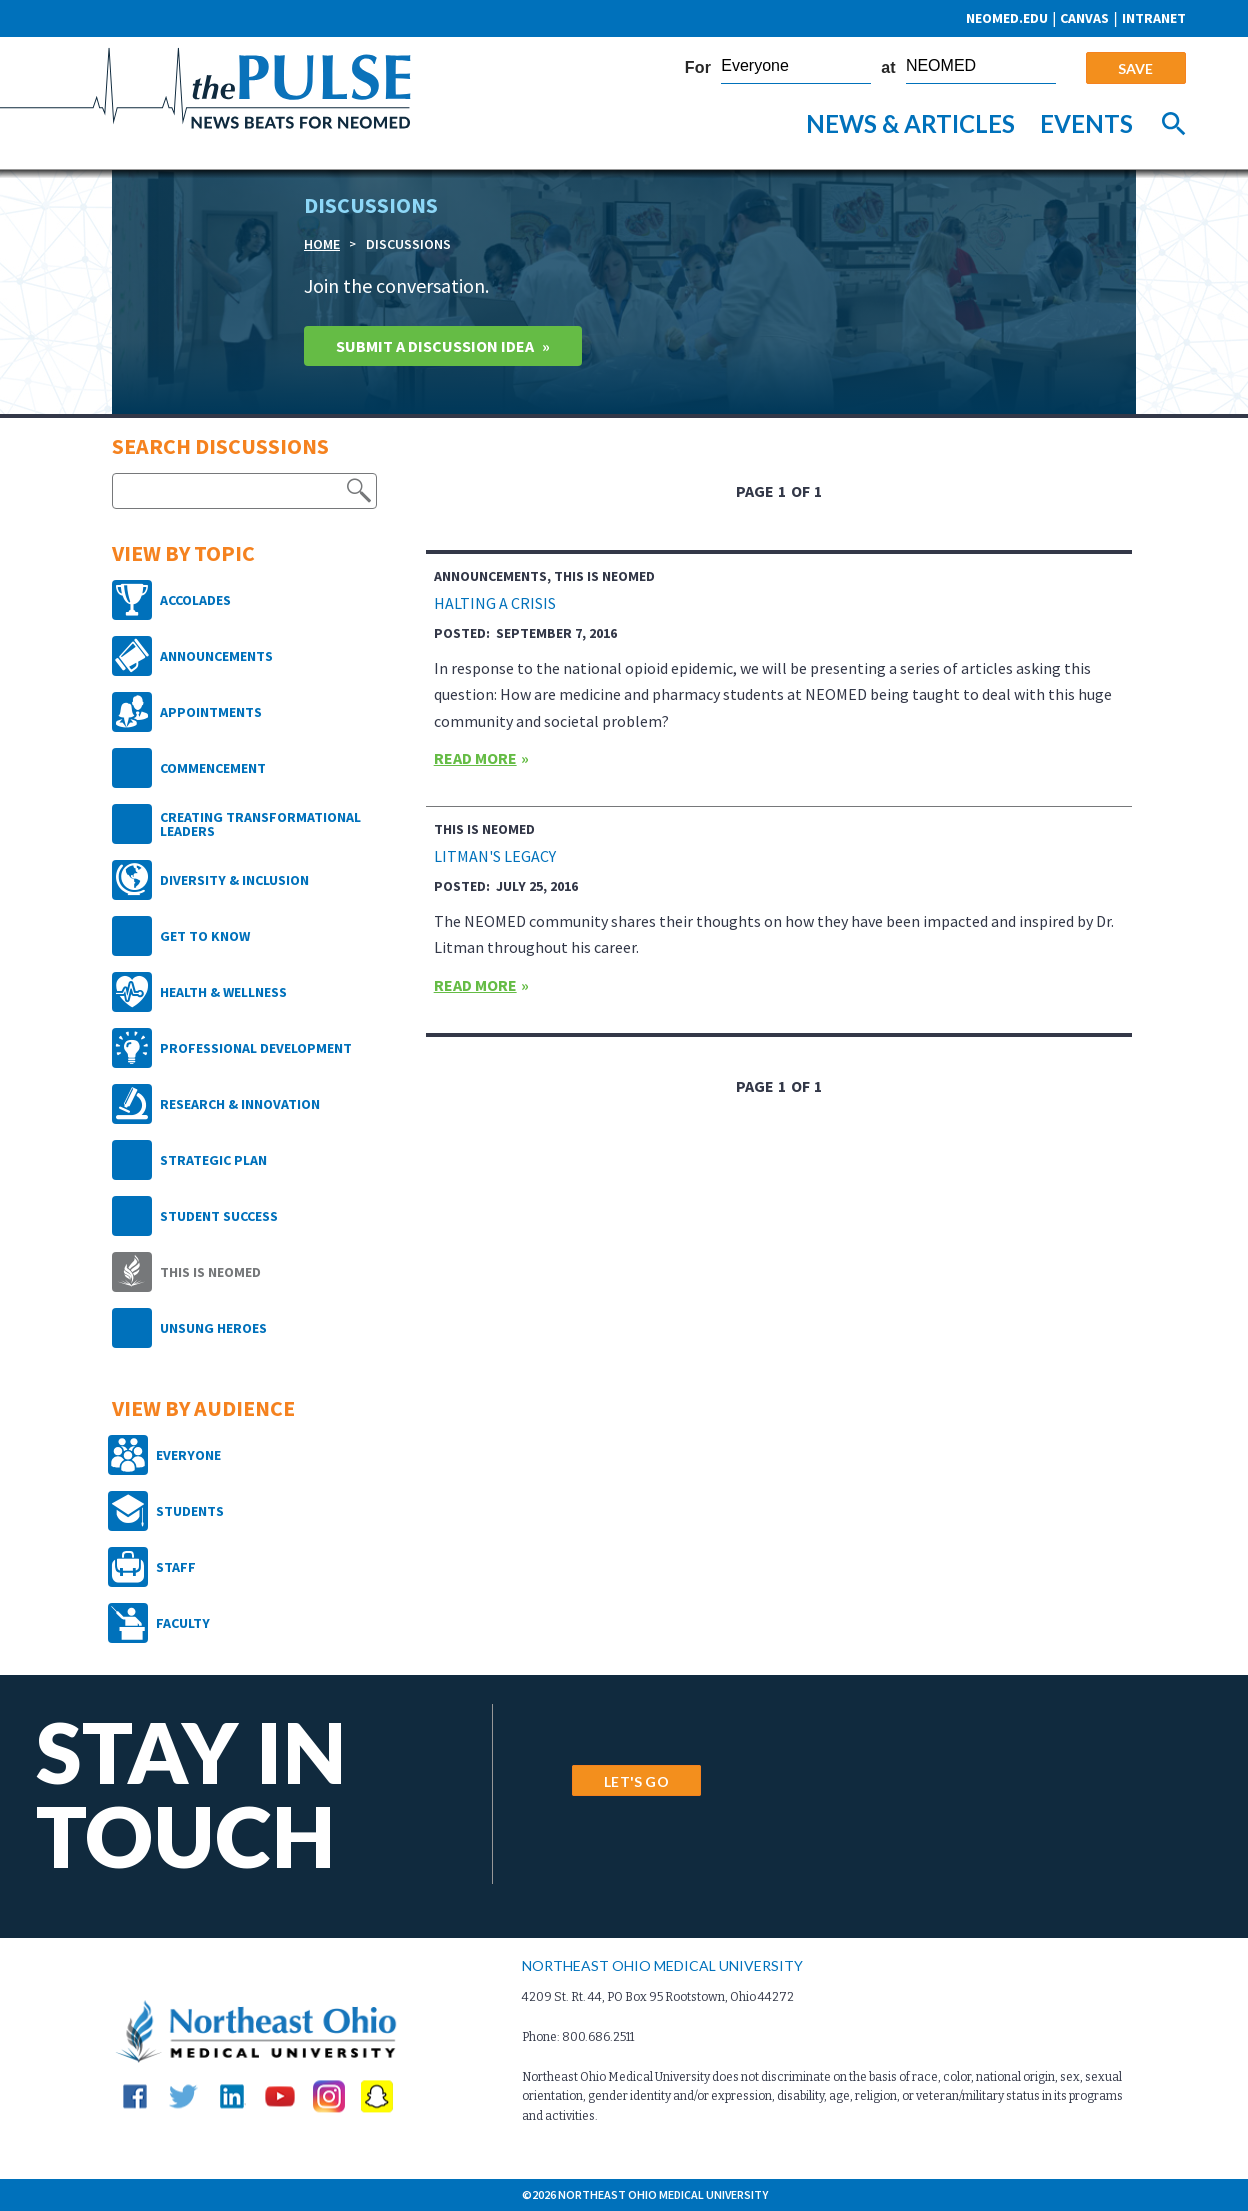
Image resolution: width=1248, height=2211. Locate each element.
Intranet (1154, 18)
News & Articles (910, 123)
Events (1086, 123)
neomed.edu (1007, 18)
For (698, 68)
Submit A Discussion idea (435, 346)
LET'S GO (636, 1781)
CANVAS (1084, 18)
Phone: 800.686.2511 (578, 2037)
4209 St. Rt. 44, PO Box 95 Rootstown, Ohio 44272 (658, 1997)
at (888, 68)
